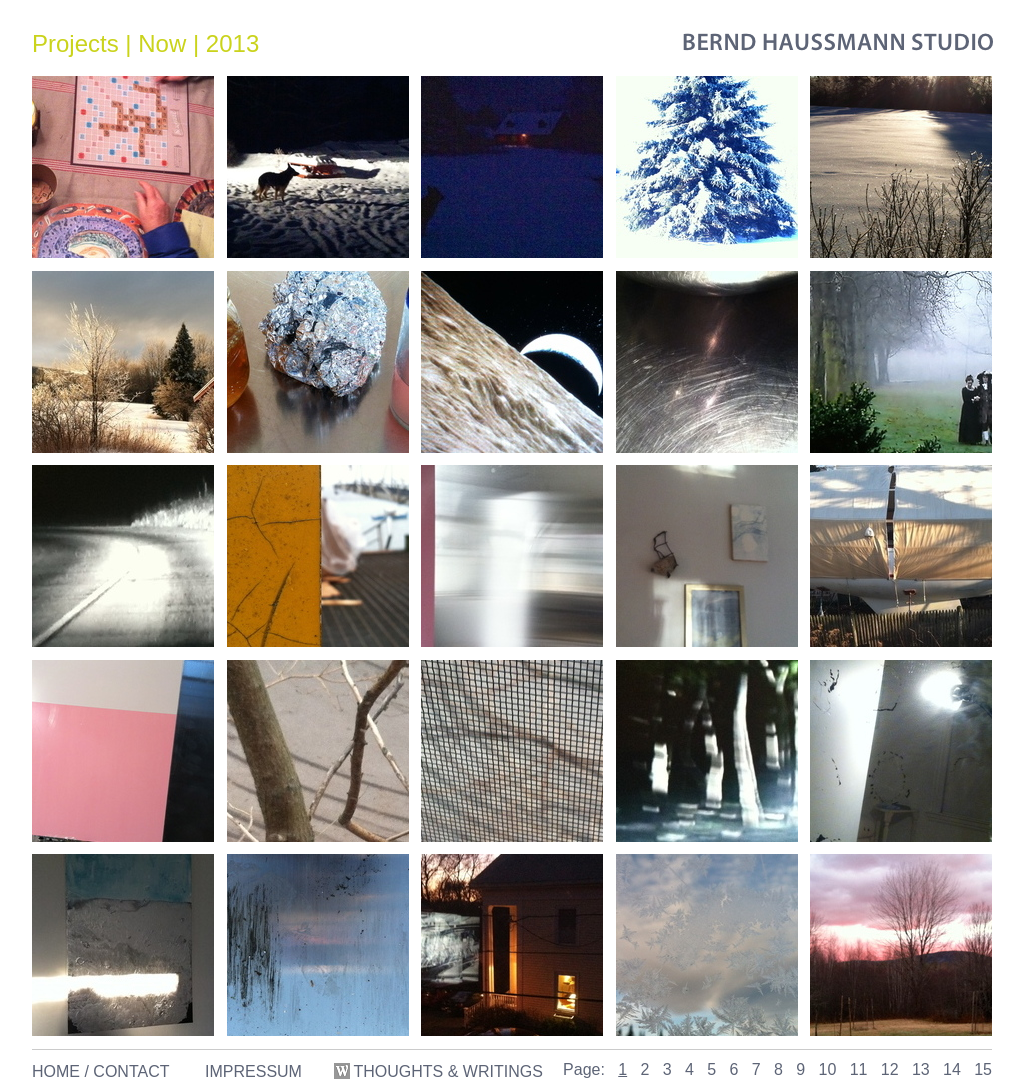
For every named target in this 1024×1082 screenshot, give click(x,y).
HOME (56, 1071)
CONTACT (131, 1071)
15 (983, 1069)
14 (952, 1069)
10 (828, 1069)
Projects (75, 43)
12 (890, 1069)
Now (162, 43)
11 (859, 1069)
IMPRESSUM (253, 1071)
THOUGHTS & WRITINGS (440, 1071)
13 (921, 1069)
